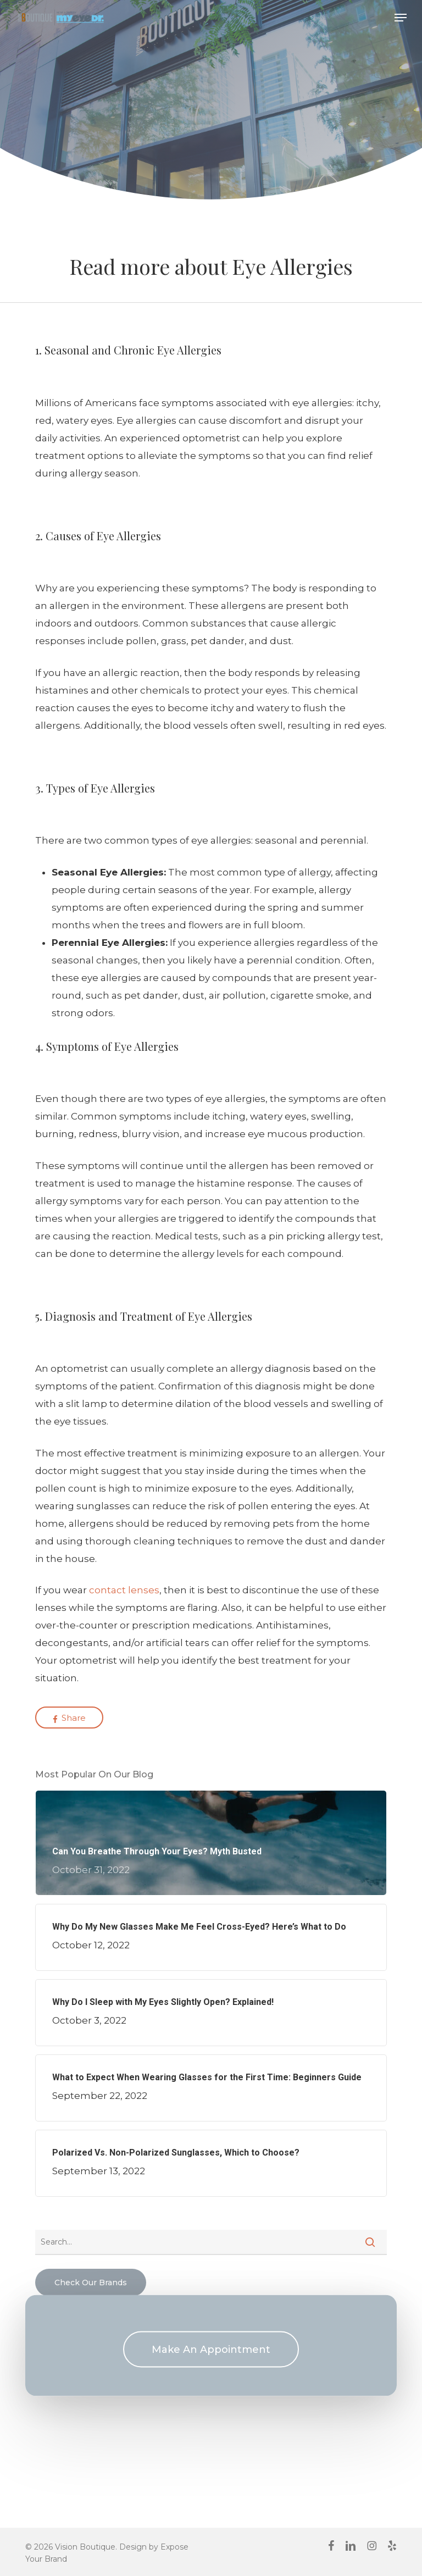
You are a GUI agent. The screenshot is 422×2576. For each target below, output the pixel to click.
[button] (401, 17)
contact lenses (124, 1590)
